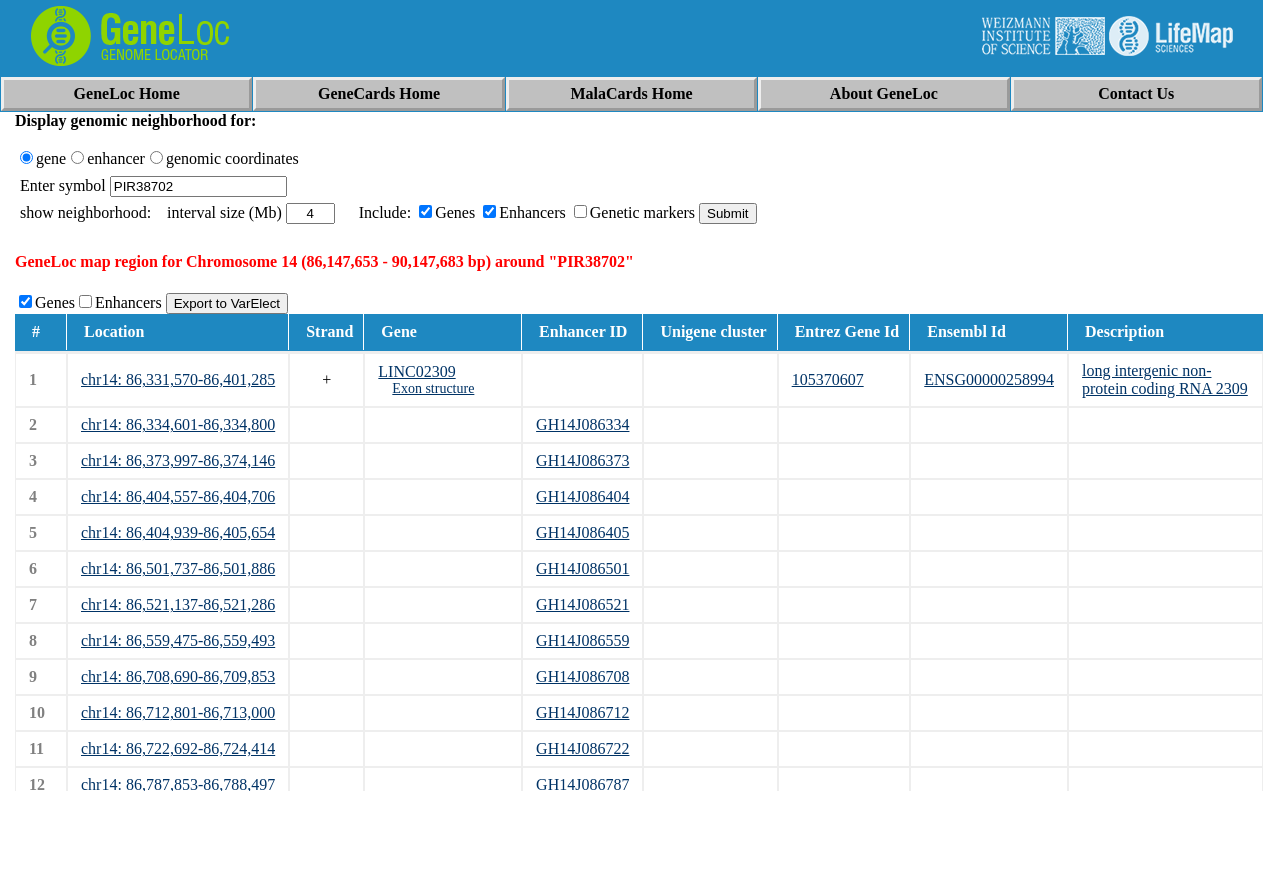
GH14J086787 (582, 784)
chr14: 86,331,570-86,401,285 (178, 379)
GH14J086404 (582, 496)
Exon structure (433, 388)
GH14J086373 (582, 460)
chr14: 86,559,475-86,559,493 (178, 640)
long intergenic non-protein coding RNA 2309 (1165, 379)
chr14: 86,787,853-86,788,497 (178, 784)
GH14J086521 (582, 604)
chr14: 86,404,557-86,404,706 (178, 496)
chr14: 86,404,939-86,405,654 (178, 532)
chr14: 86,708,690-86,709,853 (178, 676)
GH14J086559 (582, 640)
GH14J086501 (582, 568)
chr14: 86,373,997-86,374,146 (178, 460)
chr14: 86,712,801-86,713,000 (178, 712)
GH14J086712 (582, 712)
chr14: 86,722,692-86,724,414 (178, 748)
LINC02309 (416, 371)
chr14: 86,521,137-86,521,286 (178, 604)
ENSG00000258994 (989, 379)
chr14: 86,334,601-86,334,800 (178, 424)
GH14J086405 (582, 532)
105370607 (828, 379)
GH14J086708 (582, 676)
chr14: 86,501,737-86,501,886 (178, 568)
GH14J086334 (582, 424)
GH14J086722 (582, 748)
